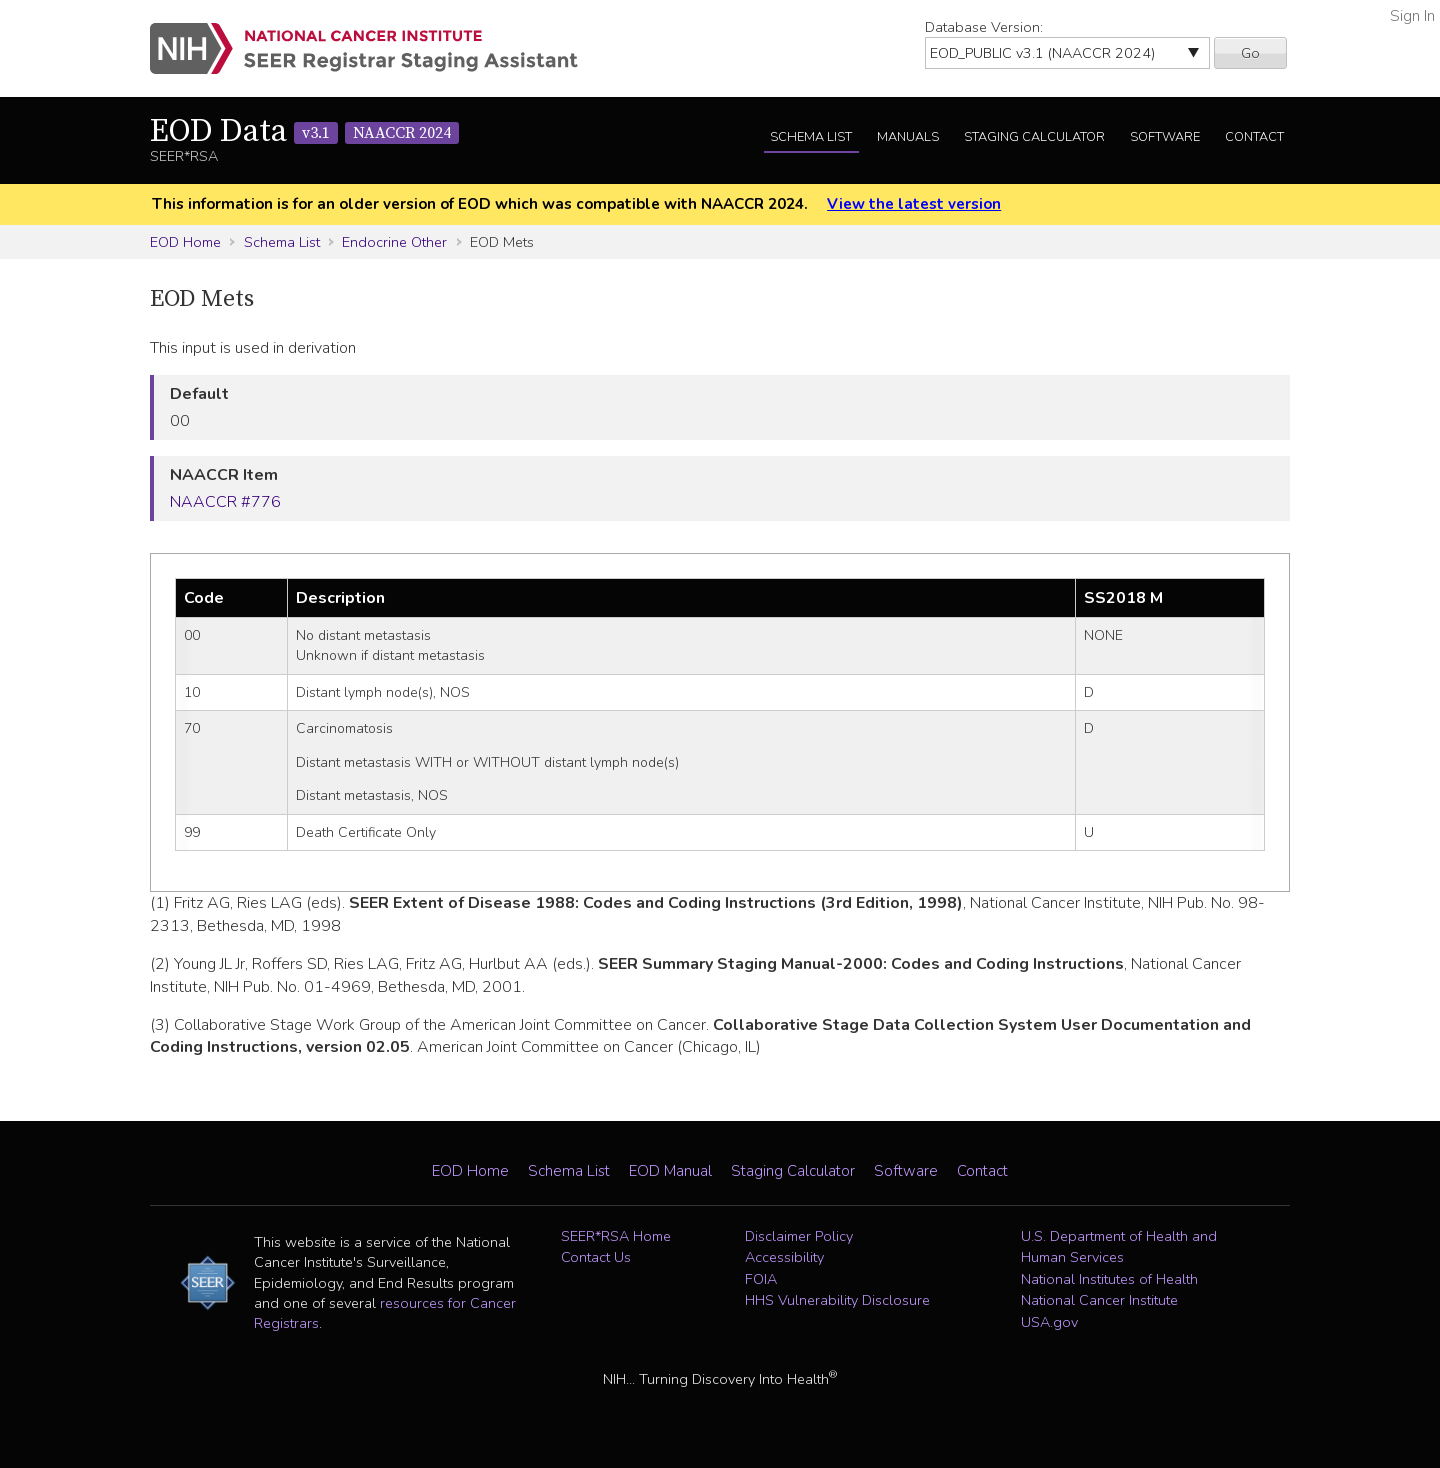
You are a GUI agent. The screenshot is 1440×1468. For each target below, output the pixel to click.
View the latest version (914, 204)
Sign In (1412, 16)
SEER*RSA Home (616, 1236)
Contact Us (596, 1257)
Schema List (811, 137)
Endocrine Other (394, 242)
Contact (1254, 137)
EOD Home (185, 242)
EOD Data (304, 132)
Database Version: (984, 27)
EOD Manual (670, 1171)
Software (1165, 137)
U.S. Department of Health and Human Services (1119, 1247)
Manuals (908, 137)
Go (1250, 53)
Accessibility (784, 1257)
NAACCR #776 (225, 502)
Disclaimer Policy (799, 1236)
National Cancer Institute (1099, 1300)
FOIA (761, 1279)
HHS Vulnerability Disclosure (837, 1300)
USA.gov (1049, 1322)
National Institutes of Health (1109, 1279)
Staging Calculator (1034, 137)
